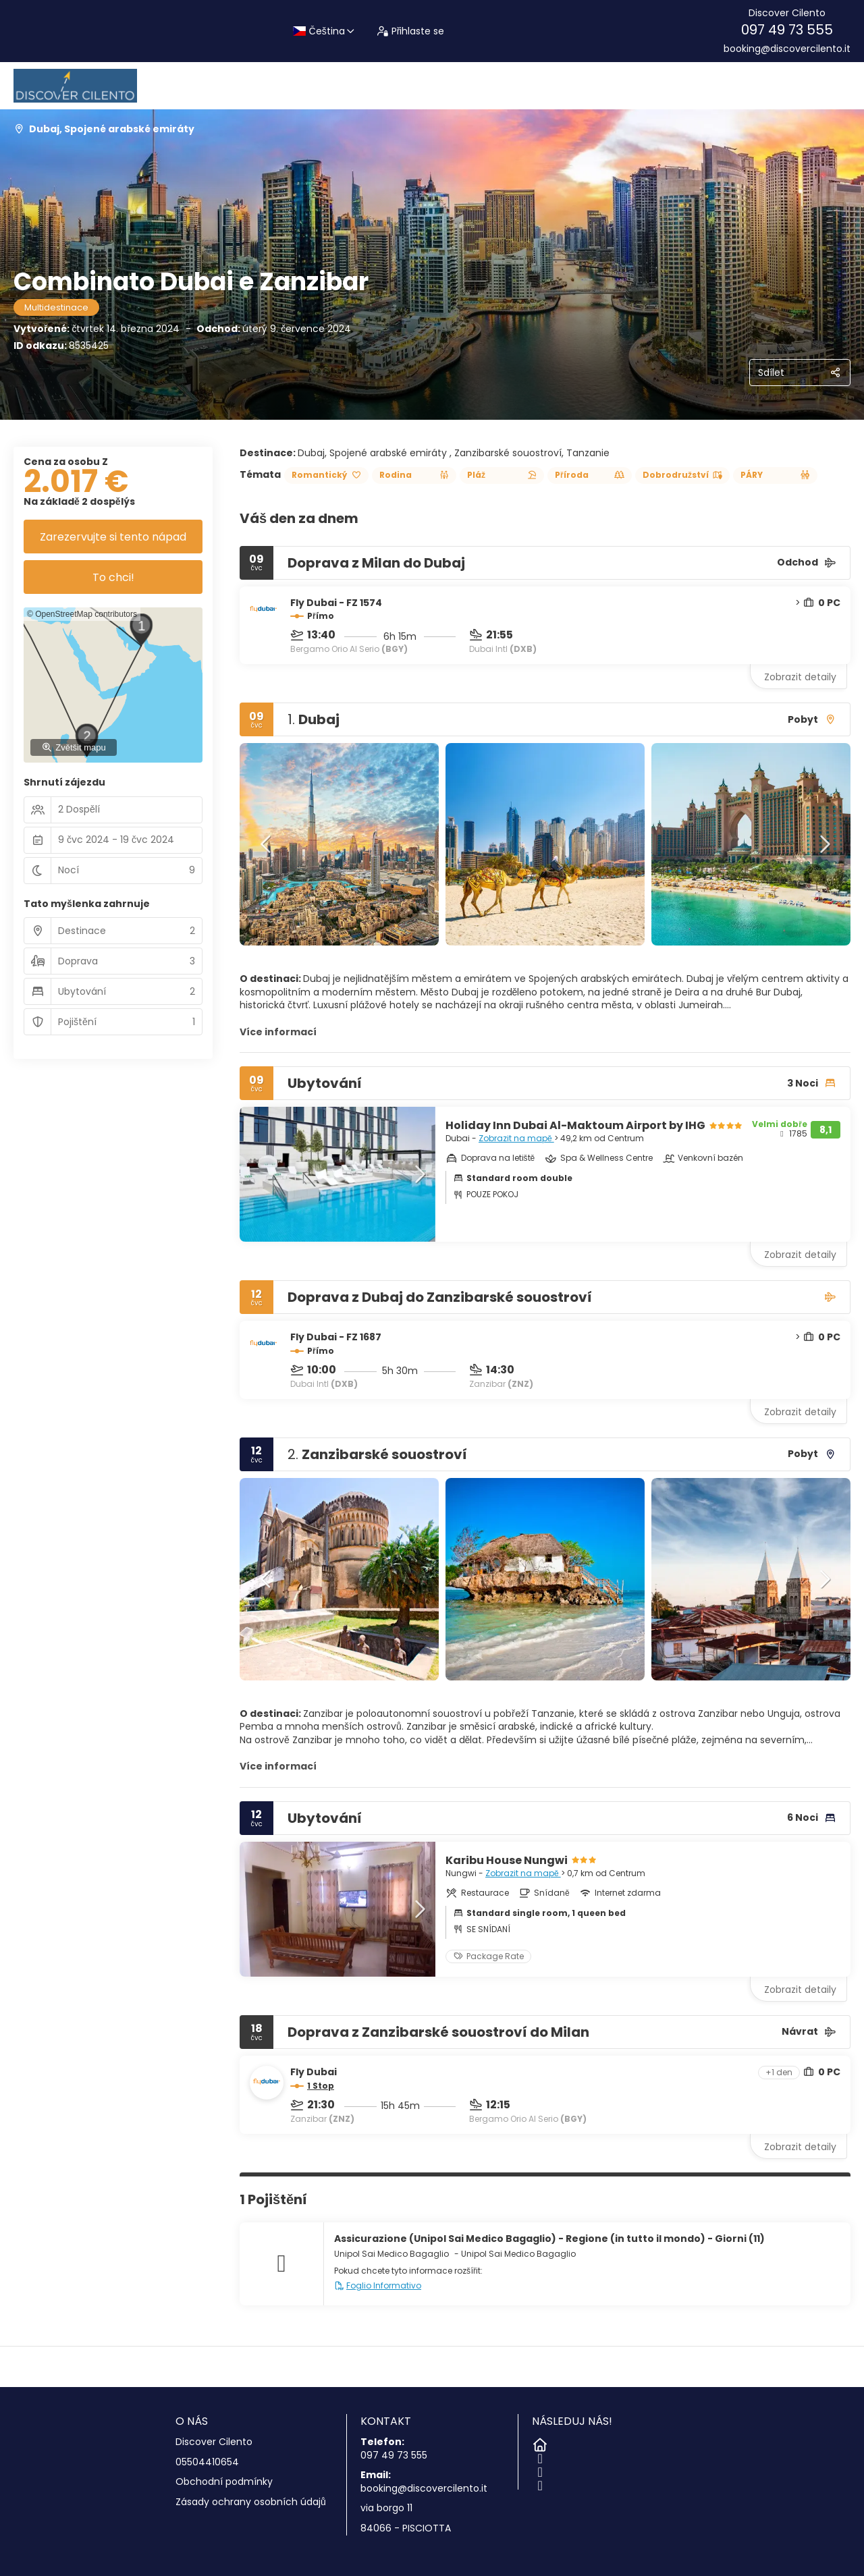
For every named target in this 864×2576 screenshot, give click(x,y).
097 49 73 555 (787, 29)
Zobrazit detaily (800, 677)
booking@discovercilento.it (787, 49)
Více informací (278, 1032)
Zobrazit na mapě (516, 1138)
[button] (266, 844)
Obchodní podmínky (224, 2481)
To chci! (113, 577)
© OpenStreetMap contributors (82, 614)
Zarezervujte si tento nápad (113, 537)
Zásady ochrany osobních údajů (251, 2502)
